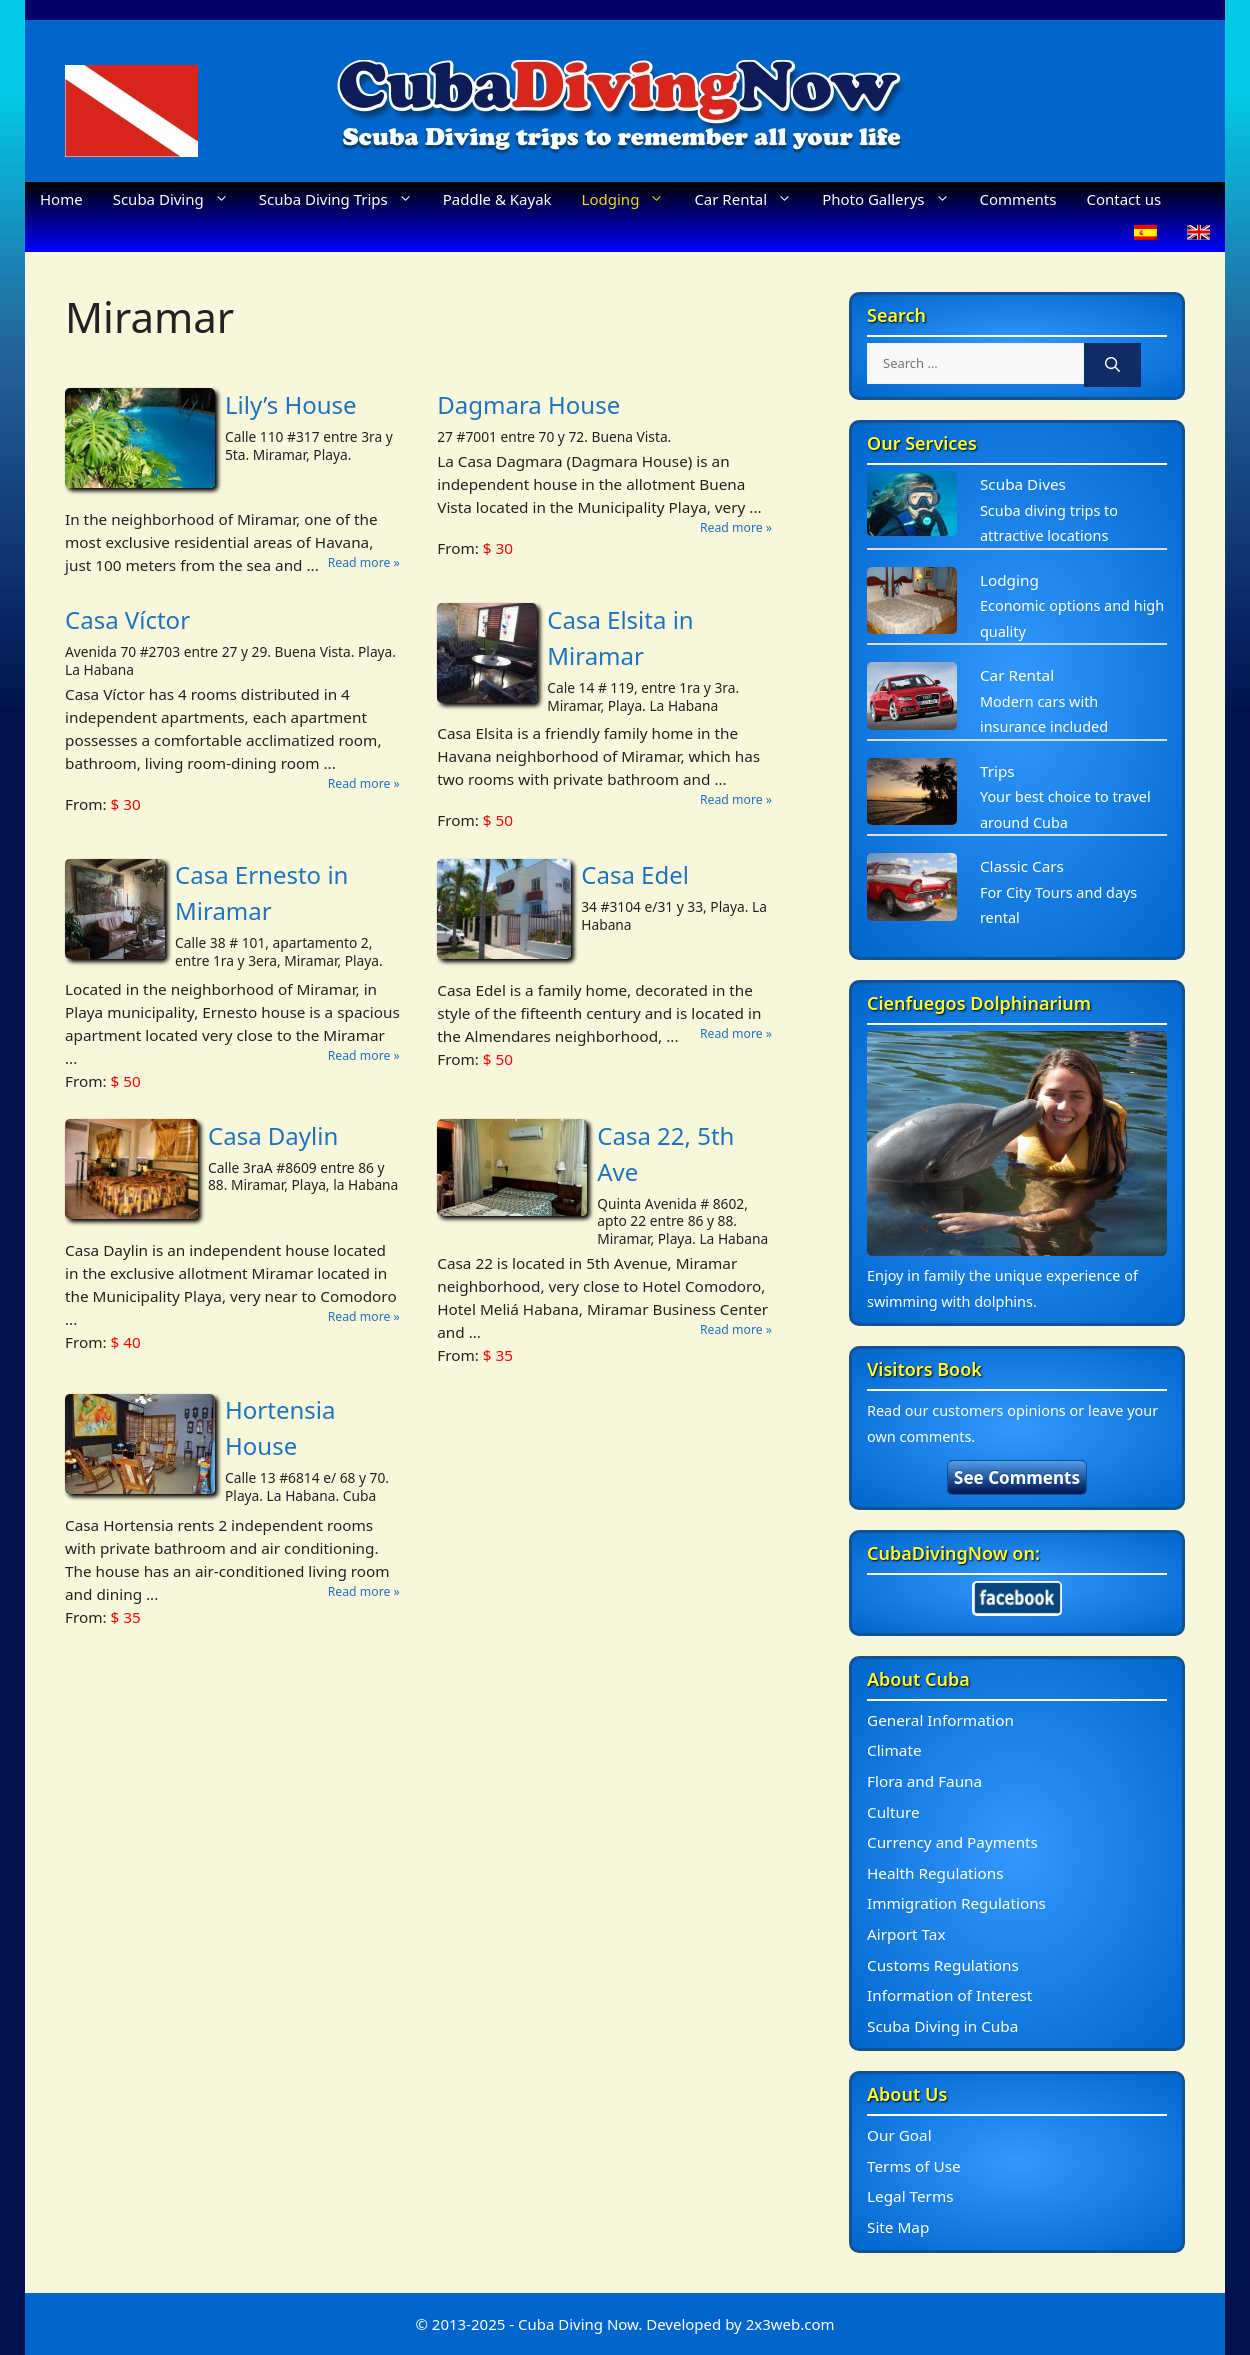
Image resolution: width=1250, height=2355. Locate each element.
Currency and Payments (952, 1842)
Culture (893, 1812)
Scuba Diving (178, 199)
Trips (997, 771)
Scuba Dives (1023, 484)
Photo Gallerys (893, 199)
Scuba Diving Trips (343, 199)
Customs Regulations (943, 1965)
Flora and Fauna (924, 1781)
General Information (940, 1720)
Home (61, 199)
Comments (1018, 199)
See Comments (1017, 1477)
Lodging (631, 199)
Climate (894, 1750)
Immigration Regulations (956, 1903)
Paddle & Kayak (497, 199)
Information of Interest (949, 1995)
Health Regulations (935, 1873)
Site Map (898, 2227)
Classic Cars (1022, 866)
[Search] (1112, 365)
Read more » (364, 562)
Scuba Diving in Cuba (942, 2026)
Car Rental (750, 199)
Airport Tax (906, 1934)
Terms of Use (914, 2166)
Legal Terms (910, 2196)
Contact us (1123, 199)
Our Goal (899, 2135)
